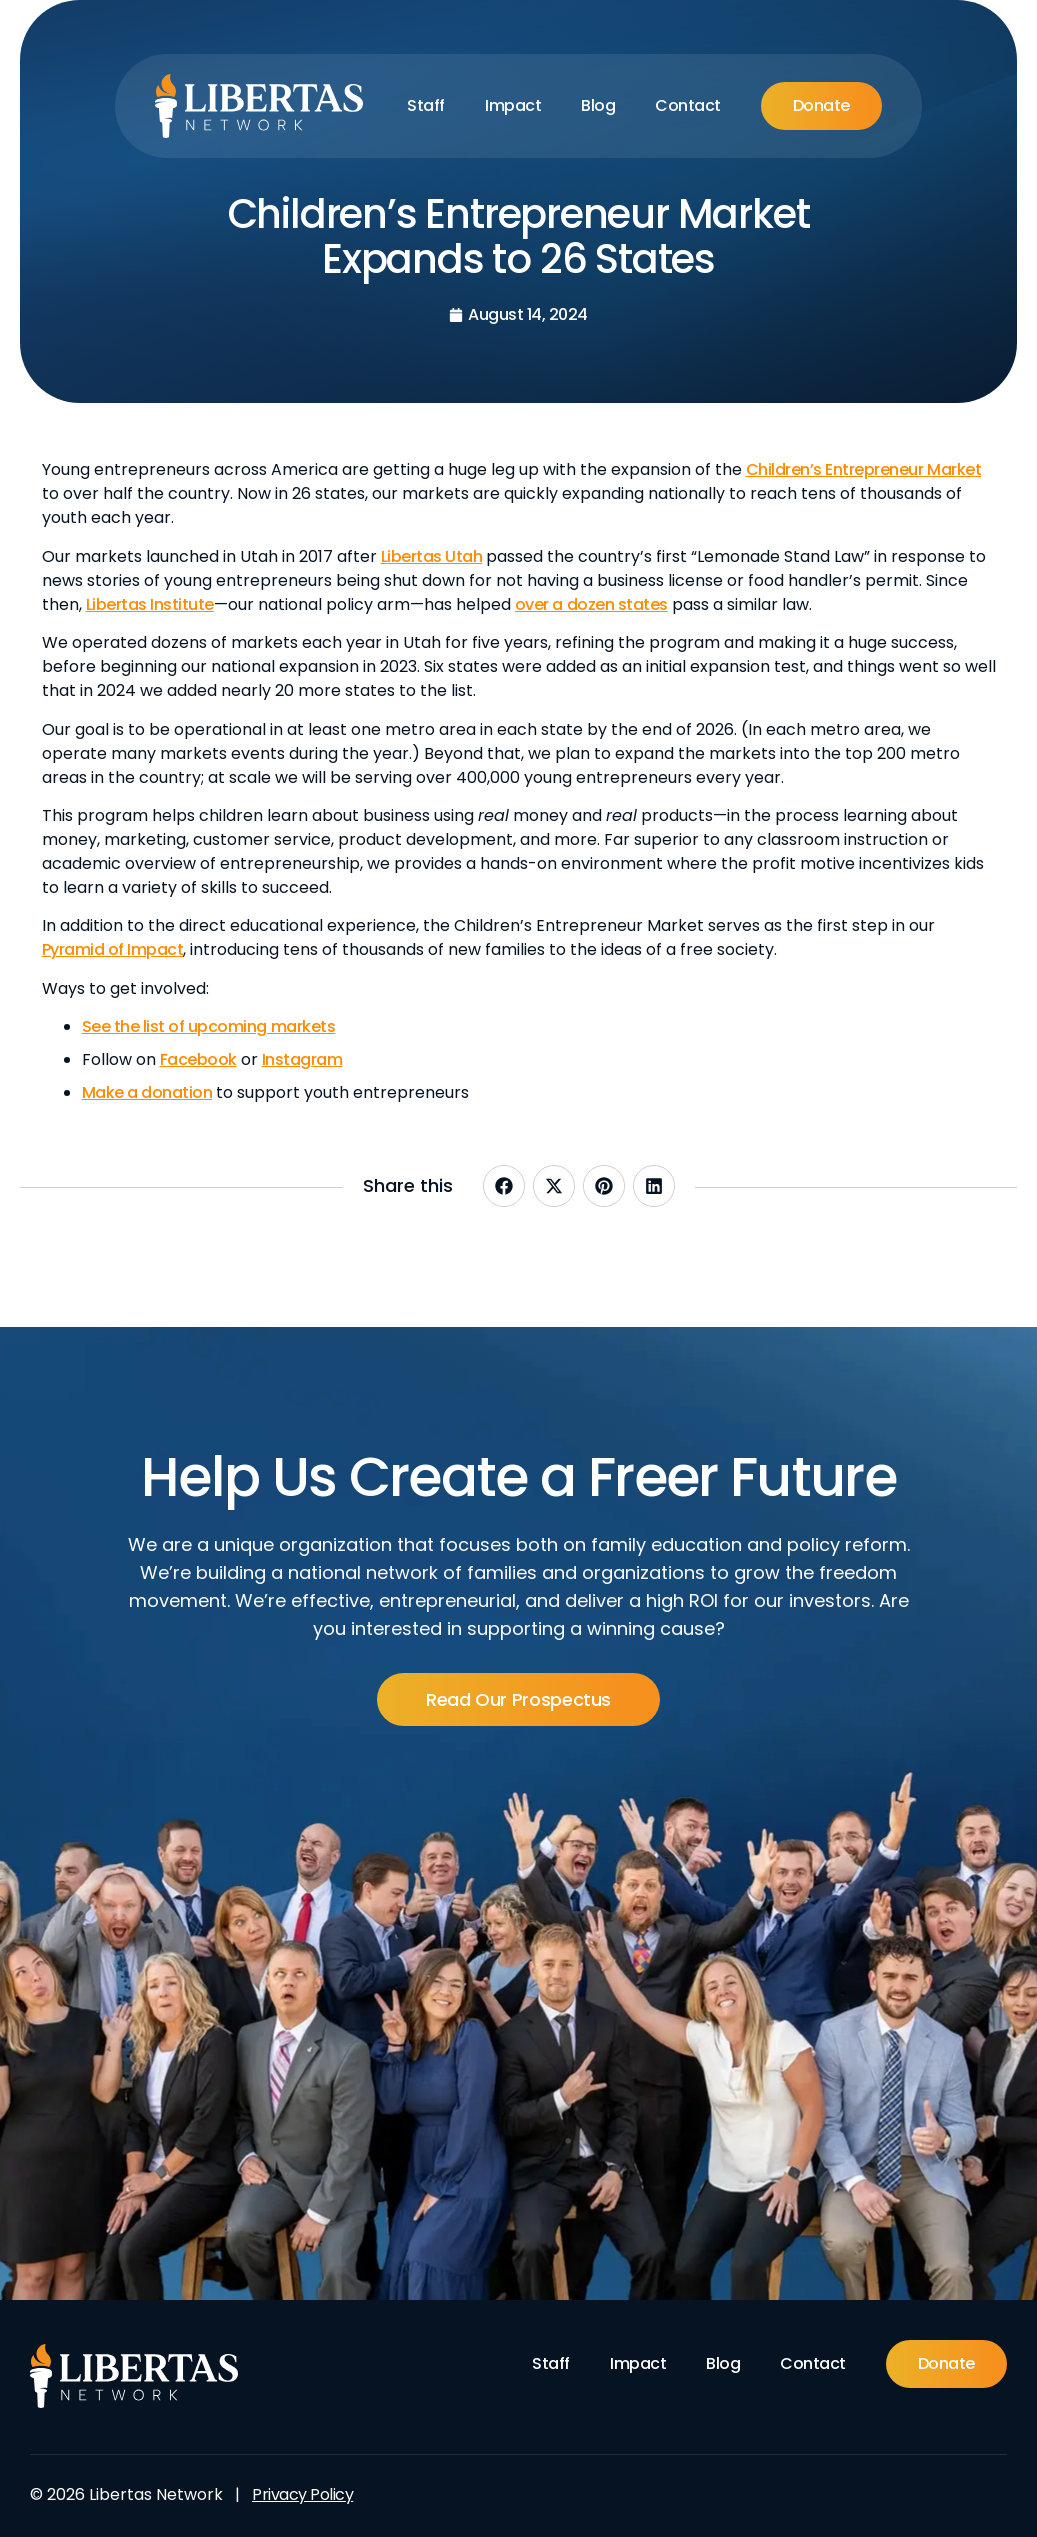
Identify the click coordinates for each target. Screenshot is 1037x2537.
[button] (504, 1186)
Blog (598, 105)
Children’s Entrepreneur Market (864, 469)
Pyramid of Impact (113, 949)
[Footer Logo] (134, 2376)
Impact (513, 105)
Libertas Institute (150, 604)
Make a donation (147, 1092)
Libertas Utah (432, 556)
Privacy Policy (302, 2494)
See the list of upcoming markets (209, 1026)
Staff (426, 105)
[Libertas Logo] (259, 106)
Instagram (302, 1059)
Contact (688, 105)
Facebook (198, 1059)
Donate (821, 105)
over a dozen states (591, 604)
